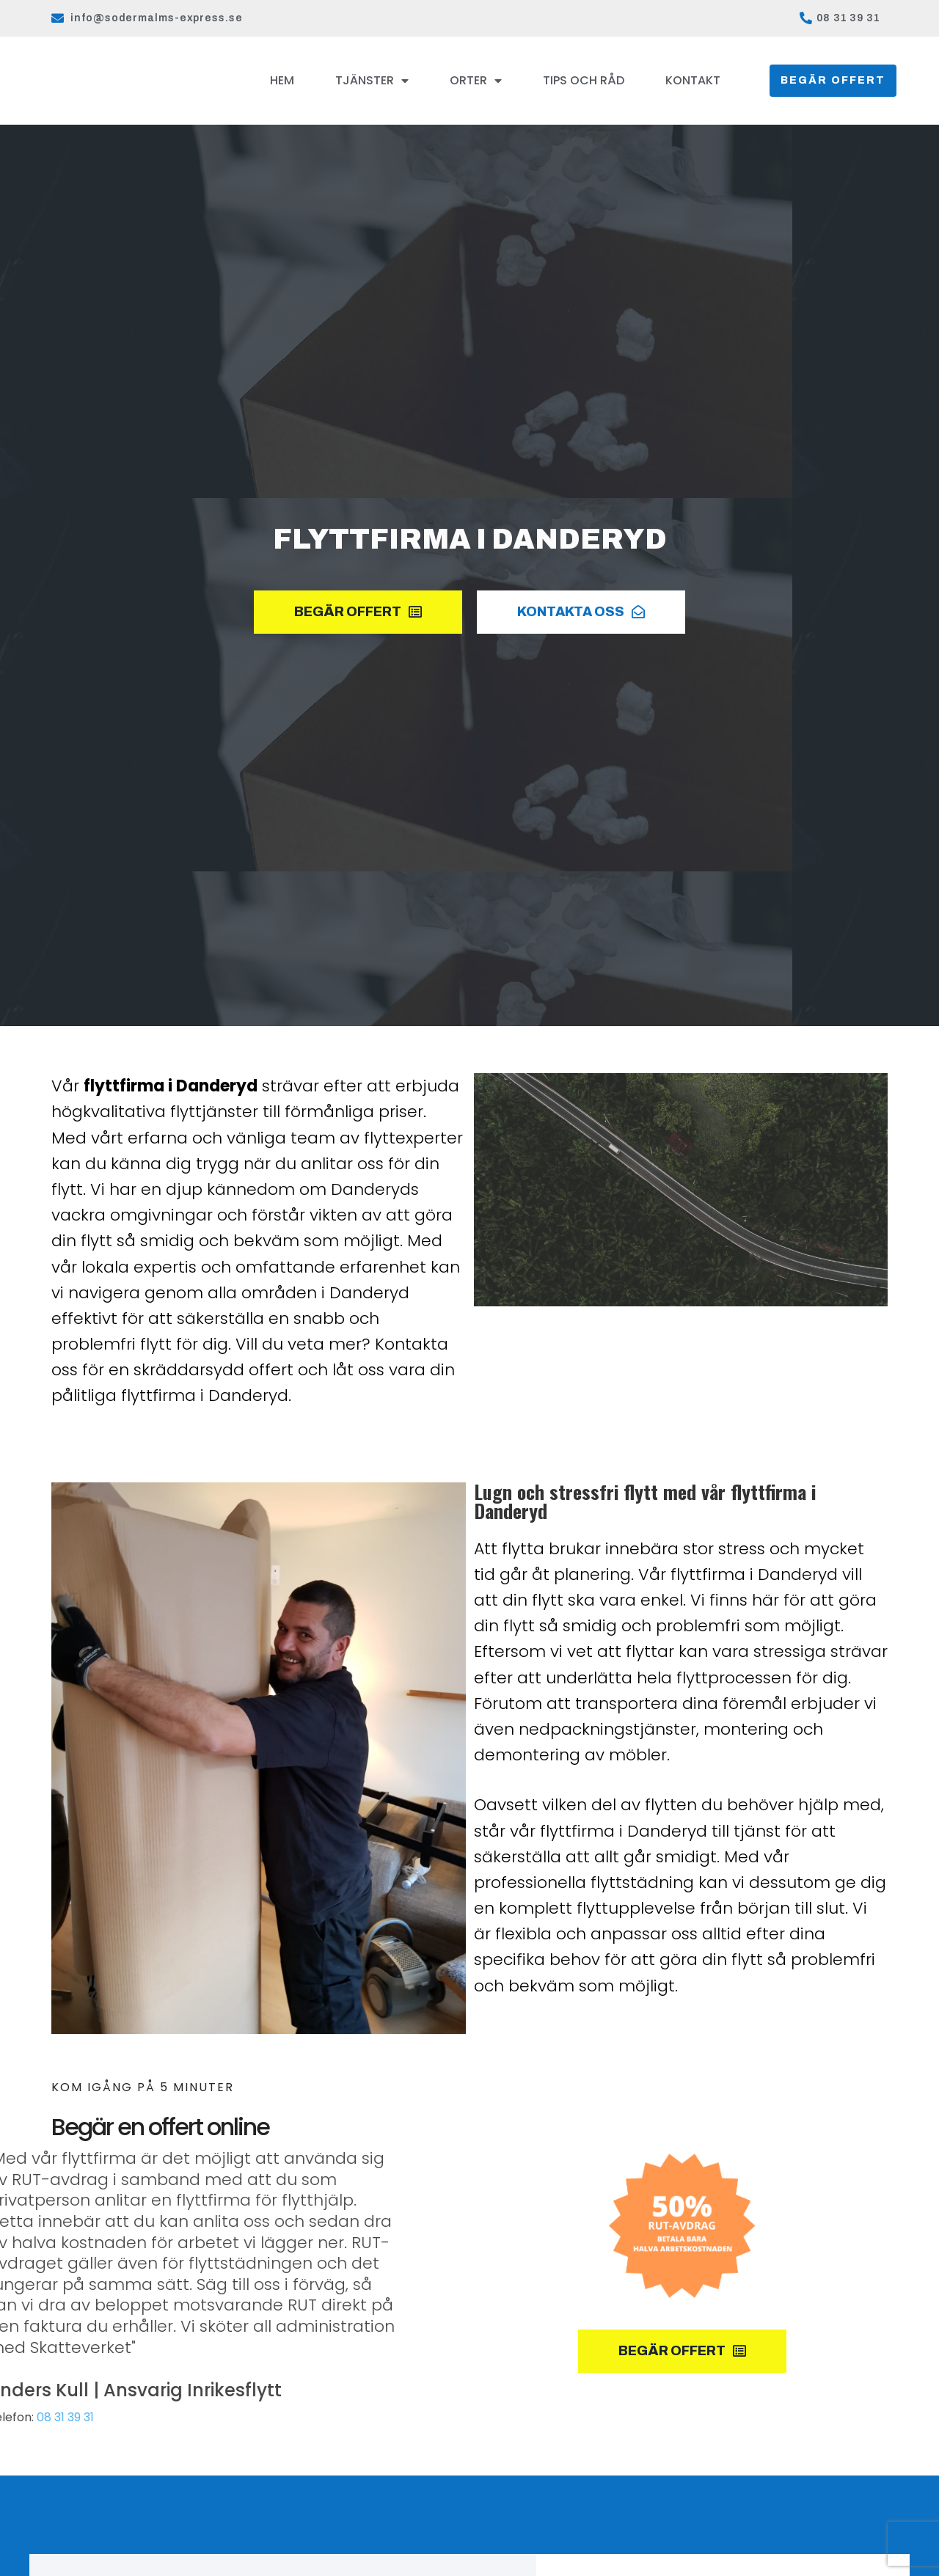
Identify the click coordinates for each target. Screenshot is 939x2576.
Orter (476, 80)
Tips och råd (583, 80)
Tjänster (372, 80)
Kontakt (692, 80)
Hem (282, 80)
